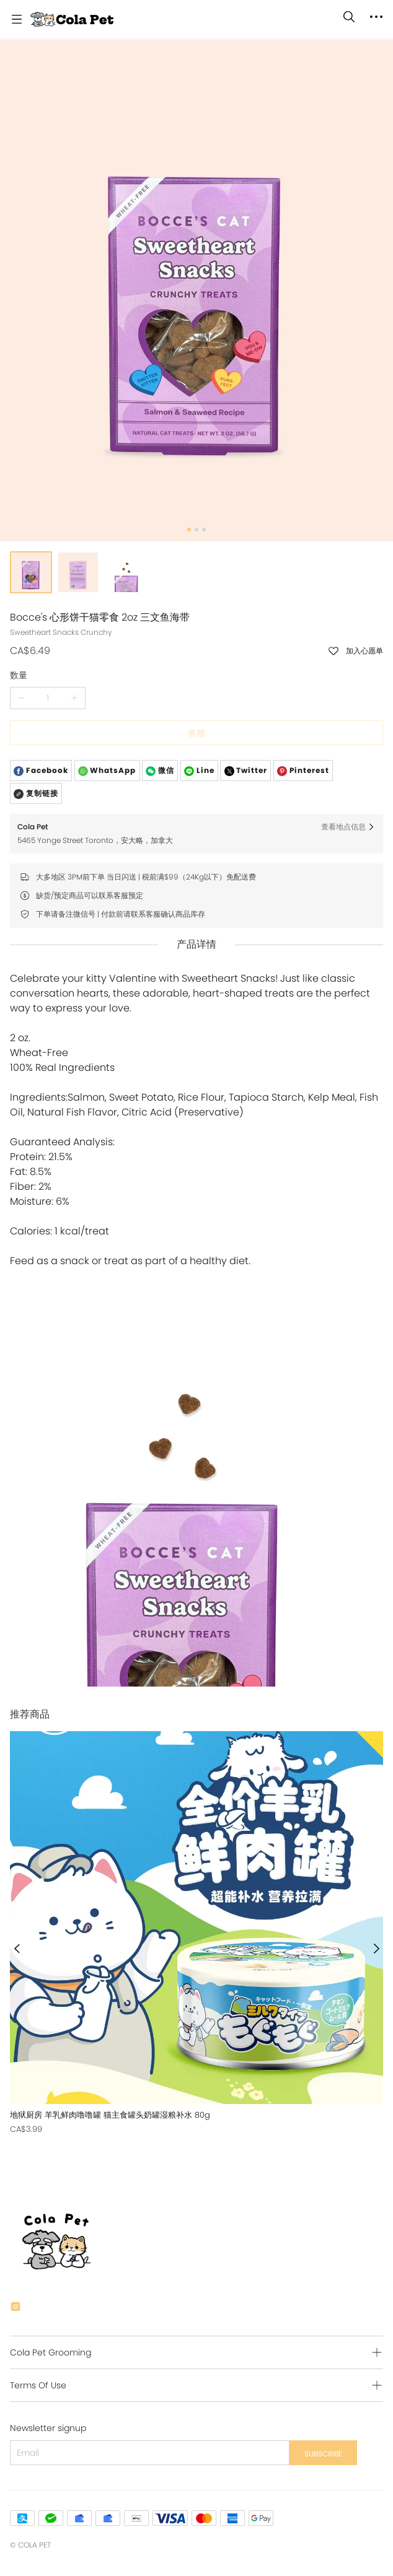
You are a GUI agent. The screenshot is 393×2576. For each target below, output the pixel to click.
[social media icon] (15, 2308)
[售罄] (196, 1933)
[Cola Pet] (71, 19)
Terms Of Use (38, 2385)
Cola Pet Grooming (50, 2352)
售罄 (196, 733)
